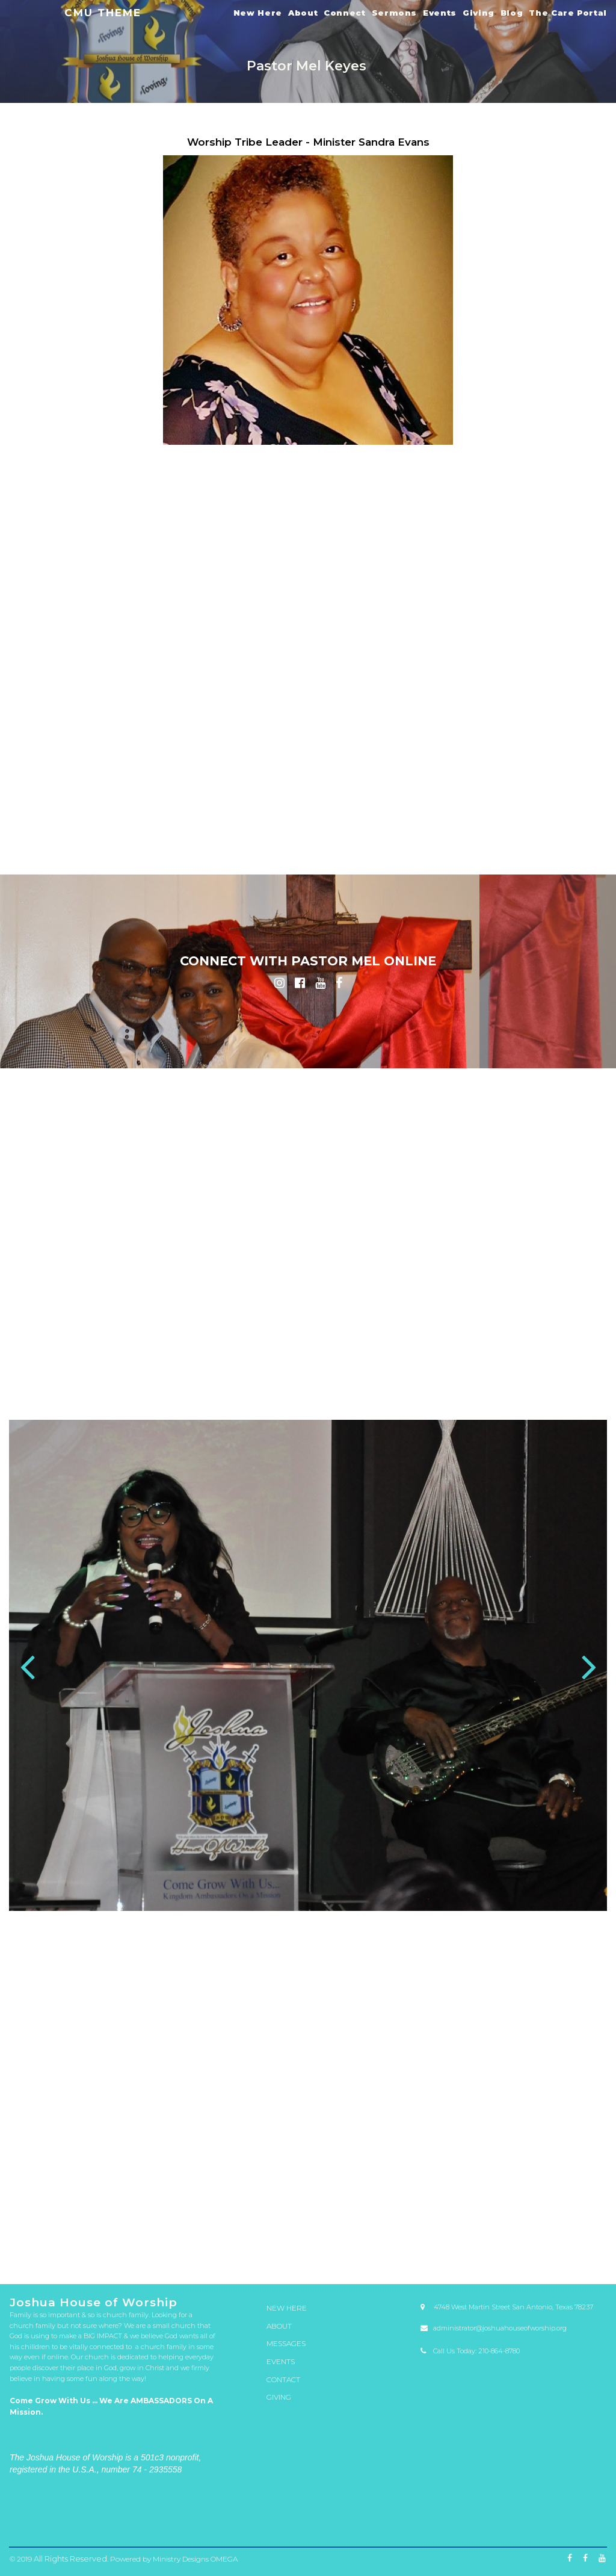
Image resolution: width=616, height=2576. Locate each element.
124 (465, 2246)
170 (328, 2256)
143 (305, 2251)
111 (168, 2246)
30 (99, 2232)
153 (534, 2251)
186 (259, 2261)
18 (410, 2227)
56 (99, 2237)
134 (99, 2251)
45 (442, 2232)
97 (442, 2242)
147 (397, 2251)
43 (397, 2232)
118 (328, 2246)
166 (237, 2256)
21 (479, 2227)
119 (351, 2246)
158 (54, 2256)
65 (305, 2237)
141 (259, 2251)
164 (191, 2256)
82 (99, 2242)
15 (342, 2227)
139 (214, 2251)
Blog (511, 12)
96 (419, 2242)
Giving (478, 12)
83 (122, 2242)
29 (77, 2232)
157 (31, 2256)
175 (442, 2256)
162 (145, 2256)
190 (351, 2261)
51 (580, 2232)
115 (259, 2246)
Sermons (394, 12)
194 (442, 2261)
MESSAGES (284, 2343)
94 (374, 2242)
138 (191, 2251)
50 (557, 2232)
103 (580, 2242)
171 (351, 2256)
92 (328, 2242)
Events (440, 12)
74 (511, 2237)
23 (525, 2227)
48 (511, 2232)
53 (31, 2237)
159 (77, 2256)
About (303, 12)
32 (145, 2232)
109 (122, 2246)
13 (296, 2227)
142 (282, 2251)
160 (99, 2256)
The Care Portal (568, 12)
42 (374, 2232)
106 (54, 2246)
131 (31, 2251)
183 (191, 2261)
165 (214, 2256)
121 (397, 2246)
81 (77, 2242)
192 (397, 2261)
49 (534, 2232)
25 (570, 2227)
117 (305, 2246)
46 (465, 2232)
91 (305, 2242)
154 (557, 2251)
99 (488, 2242)
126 (511, 2246)
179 (534, 2256)
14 (319, 2227)
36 (237, 2232)
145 (351, 2251)
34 (191, 2232)
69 (397, 2237)
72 (465, 2237)
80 (54, 2242)
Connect (344, 12)
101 (534, 2242)
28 (54, 2232)
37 (259, 2232)
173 (397, 2256)
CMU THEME (103, 12)
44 (419, 2232)
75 (534, 2237)
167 (259, 2256)
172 (374, 2256)
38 (282, 2232)
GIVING (278, 2393)
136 (145, 2251)
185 (237, 2261)
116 (282, 2246)
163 (168, 2256)
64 (282, 2237)
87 (214, 2242)
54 (54, 2237)
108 (99, 2246)
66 (328, 2237)
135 (122, 2251)
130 (602, 2246)
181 (580, 2256)
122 (419, 2246)
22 (502, 2227)
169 (305, 2256)
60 (191, 2237)
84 (145, 2242)
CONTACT (282, 2377)
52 (602, 2232)
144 (328, 2251)
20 (456, 2227)
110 (145, 2246)
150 (465, 2251)
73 (488, 2237)
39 (305, 2232)
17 (388, 2227)
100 (511, 2242)
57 (122, 2237)
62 (237, 2237)
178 (511, 2256)
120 (374, 2246)
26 (593, 2227)
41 (351, 2232)
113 (214, 2246)
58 (145, 2237)
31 (122, 2232)
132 (54, 2251)
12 (273, 2227)
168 (282, 2256)
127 (534, 2246)
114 (237, 2246)
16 (365, 2227)
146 (374, 2251)
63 (259, 2237)
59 (168, 2237)
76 (557, 2237)
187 (282, 2261)
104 (602, 2242)
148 (419, 2251)
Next (589, 1669)
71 (442, 2237)
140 (237, 2251)
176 (465, 2256)
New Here (257, 12)
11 (250, 2227)
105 (31, 2246)
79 (31, 2242)
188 (305, 2261)
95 (397, 2242)
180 (557, 2256)
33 (168, 2232)
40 (328, 2232)
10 (228, 2227)
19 (433, 2227)
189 (328, 2261)
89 (259, 2242)
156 (602, 2251)
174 (419, 2256)
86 (191, 2242)
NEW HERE (285, 2310)
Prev (27, 1669)
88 (237, 2242)
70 (419, 2237)
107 (77, 2246)
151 (488, 2251)
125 (488, 2246)
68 (374, 2237)
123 (442, 2246)
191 (374, 2261)
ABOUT (278, 2327)
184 (214, 2261)
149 (442, 2251)
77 (580, 2237)
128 (557, 2246)
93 (351, 2242)
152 (511, 2251)
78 (602, 2237)
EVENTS (280, 2360)
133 (77, 2251)
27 (31, 2232)
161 (122, 2256)
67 (351, 2237)
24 (548, 2227)
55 (77, 2237)
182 (602, 2256)
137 (168, 2251)
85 (168, 2242)
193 (419, 2261)
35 (214, 2232)
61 (214, 2237)
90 (282, 2242)
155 (580, 2251)
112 (191, 2246)
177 (488, 2256)
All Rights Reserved (66, 2558)
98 (465, 2242)
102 (557, 2242)
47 (488, 2232)
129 (580, 2246)
